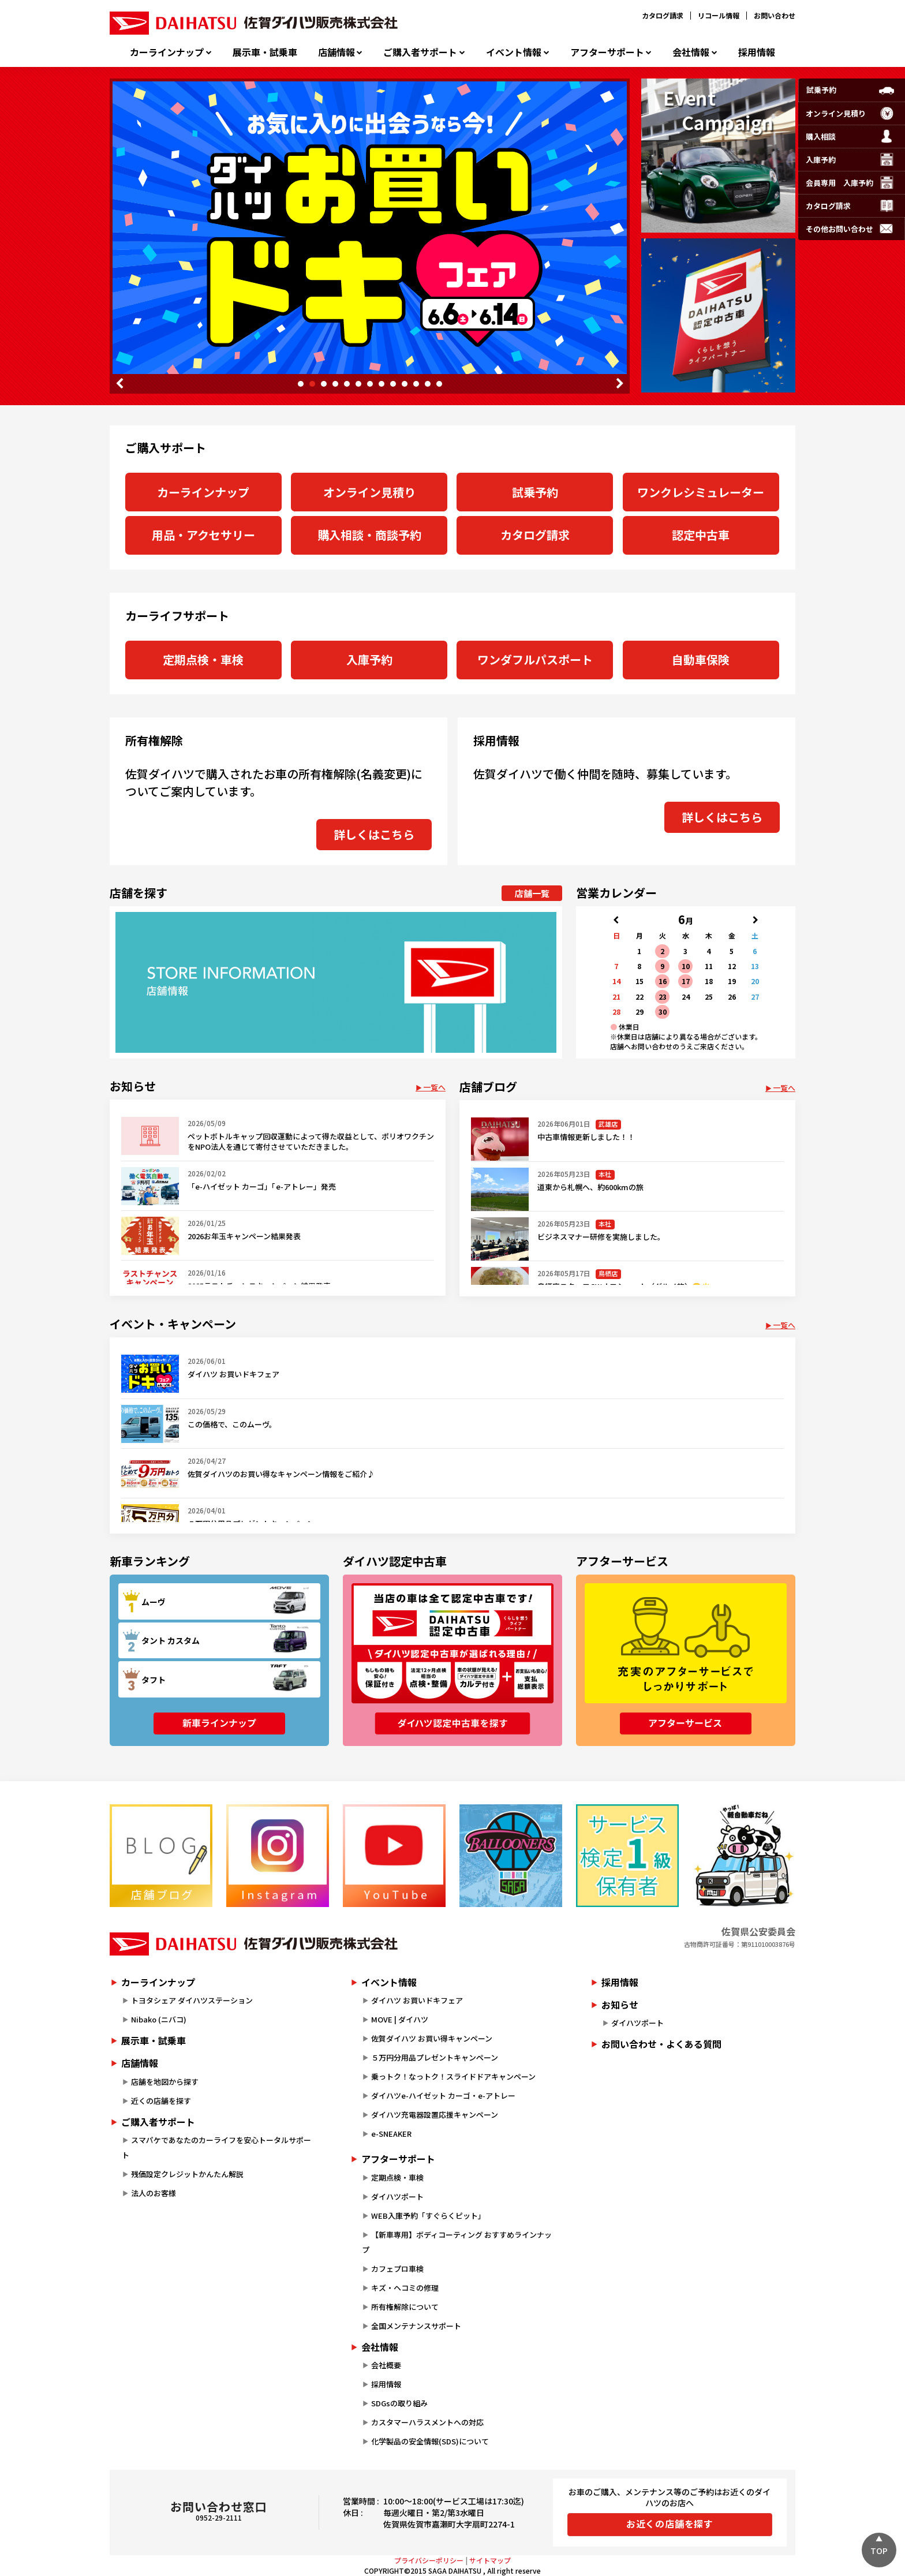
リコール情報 (718, 15)
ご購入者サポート (420, 52)
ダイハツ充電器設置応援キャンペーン (434, 2114)
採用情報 (756, 52)
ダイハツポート (397, 2196)
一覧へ (434, 1087)
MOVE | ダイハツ (399, 2019)
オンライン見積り (369, 492)
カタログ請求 (662, 15)
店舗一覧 (532, 893)
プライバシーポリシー (428, 2560)
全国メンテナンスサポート (416, 2325)
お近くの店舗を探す (669, 2523)
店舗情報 (336, 52)
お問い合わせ (774, 15)
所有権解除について (405, 2306)
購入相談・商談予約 (369, 534)
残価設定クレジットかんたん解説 (187, 2174)
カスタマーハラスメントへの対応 (427, 2422)
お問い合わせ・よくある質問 (661, 2044)
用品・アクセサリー (203, 534)
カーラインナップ (167, 52)
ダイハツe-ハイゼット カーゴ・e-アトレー (443, 2095)
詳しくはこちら (374, 834)
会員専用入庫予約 (839, 183)
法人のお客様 (153, 2193)
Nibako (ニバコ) (158, 2019)
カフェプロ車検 (397, 2268)
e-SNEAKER (391, 2133)
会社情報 (690, 52)
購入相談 (821, 136)
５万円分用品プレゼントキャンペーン (434, 2057)
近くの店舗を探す (161, 2100)
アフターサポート (607, 52)
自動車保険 (701, 659)
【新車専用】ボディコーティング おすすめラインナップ (457, 2242)
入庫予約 (369, 659)
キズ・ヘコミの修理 (405, 2287)
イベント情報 (513, 52)
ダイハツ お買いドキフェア (417, 2000)
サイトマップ (490, 2560)
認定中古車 (701, 534)
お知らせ (619, 2005)
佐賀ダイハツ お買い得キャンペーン (431, 2038)
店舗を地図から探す (165, 2081)
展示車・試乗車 (265, 52)
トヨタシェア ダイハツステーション (192, 2000)
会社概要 (386, 2365)
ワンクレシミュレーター (700, 492)
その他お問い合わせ (839, 228)
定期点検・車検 (203, 659)
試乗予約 (535, 492)
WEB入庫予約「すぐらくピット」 (428, 2215)
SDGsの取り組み (399, 2403)
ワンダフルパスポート (535, 659)
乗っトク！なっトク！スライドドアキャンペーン (453, 2076)
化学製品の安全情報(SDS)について (430, 2441)
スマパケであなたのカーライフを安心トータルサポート (216, 2147)
